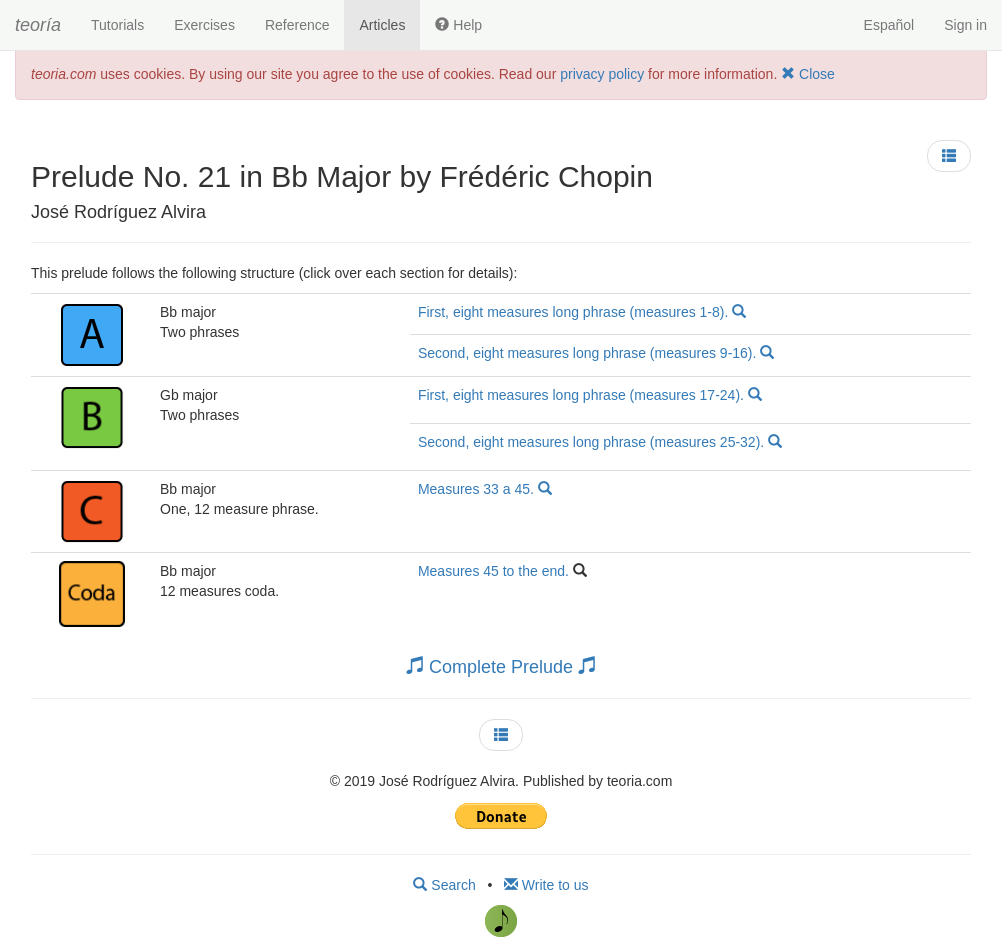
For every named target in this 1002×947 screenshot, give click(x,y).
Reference (297, 25)
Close (808, 74)
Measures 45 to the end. (495, 571)
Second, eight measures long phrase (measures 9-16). (596, 353)
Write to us (546, 885)
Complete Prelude (501, 667)
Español (889, 25)
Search (444, 885)
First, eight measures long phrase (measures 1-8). (582, 312)
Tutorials (117, 25)
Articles (382, 25)
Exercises (204, 25)
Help (458, 25)
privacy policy (602, 74)
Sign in (965, 25)
